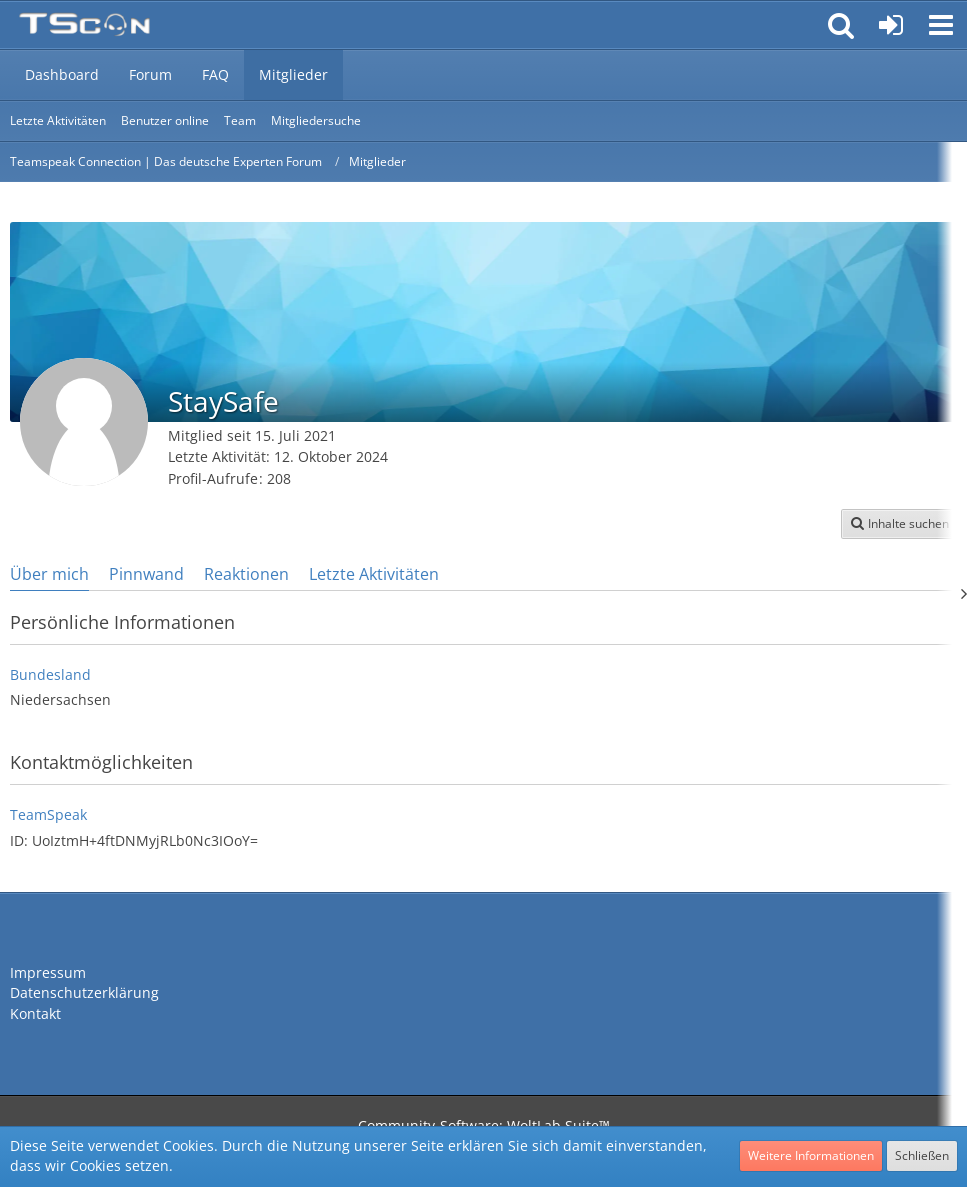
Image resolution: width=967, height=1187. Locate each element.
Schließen (922, 1155)
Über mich (49, 574)
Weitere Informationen (811, 1155)
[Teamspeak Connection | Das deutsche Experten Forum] (84, 25)
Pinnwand (146, 574)
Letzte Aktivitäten (374, 574)
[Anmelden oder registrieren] (891, 25)
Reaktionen (246, 574)
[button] (941, 25)
